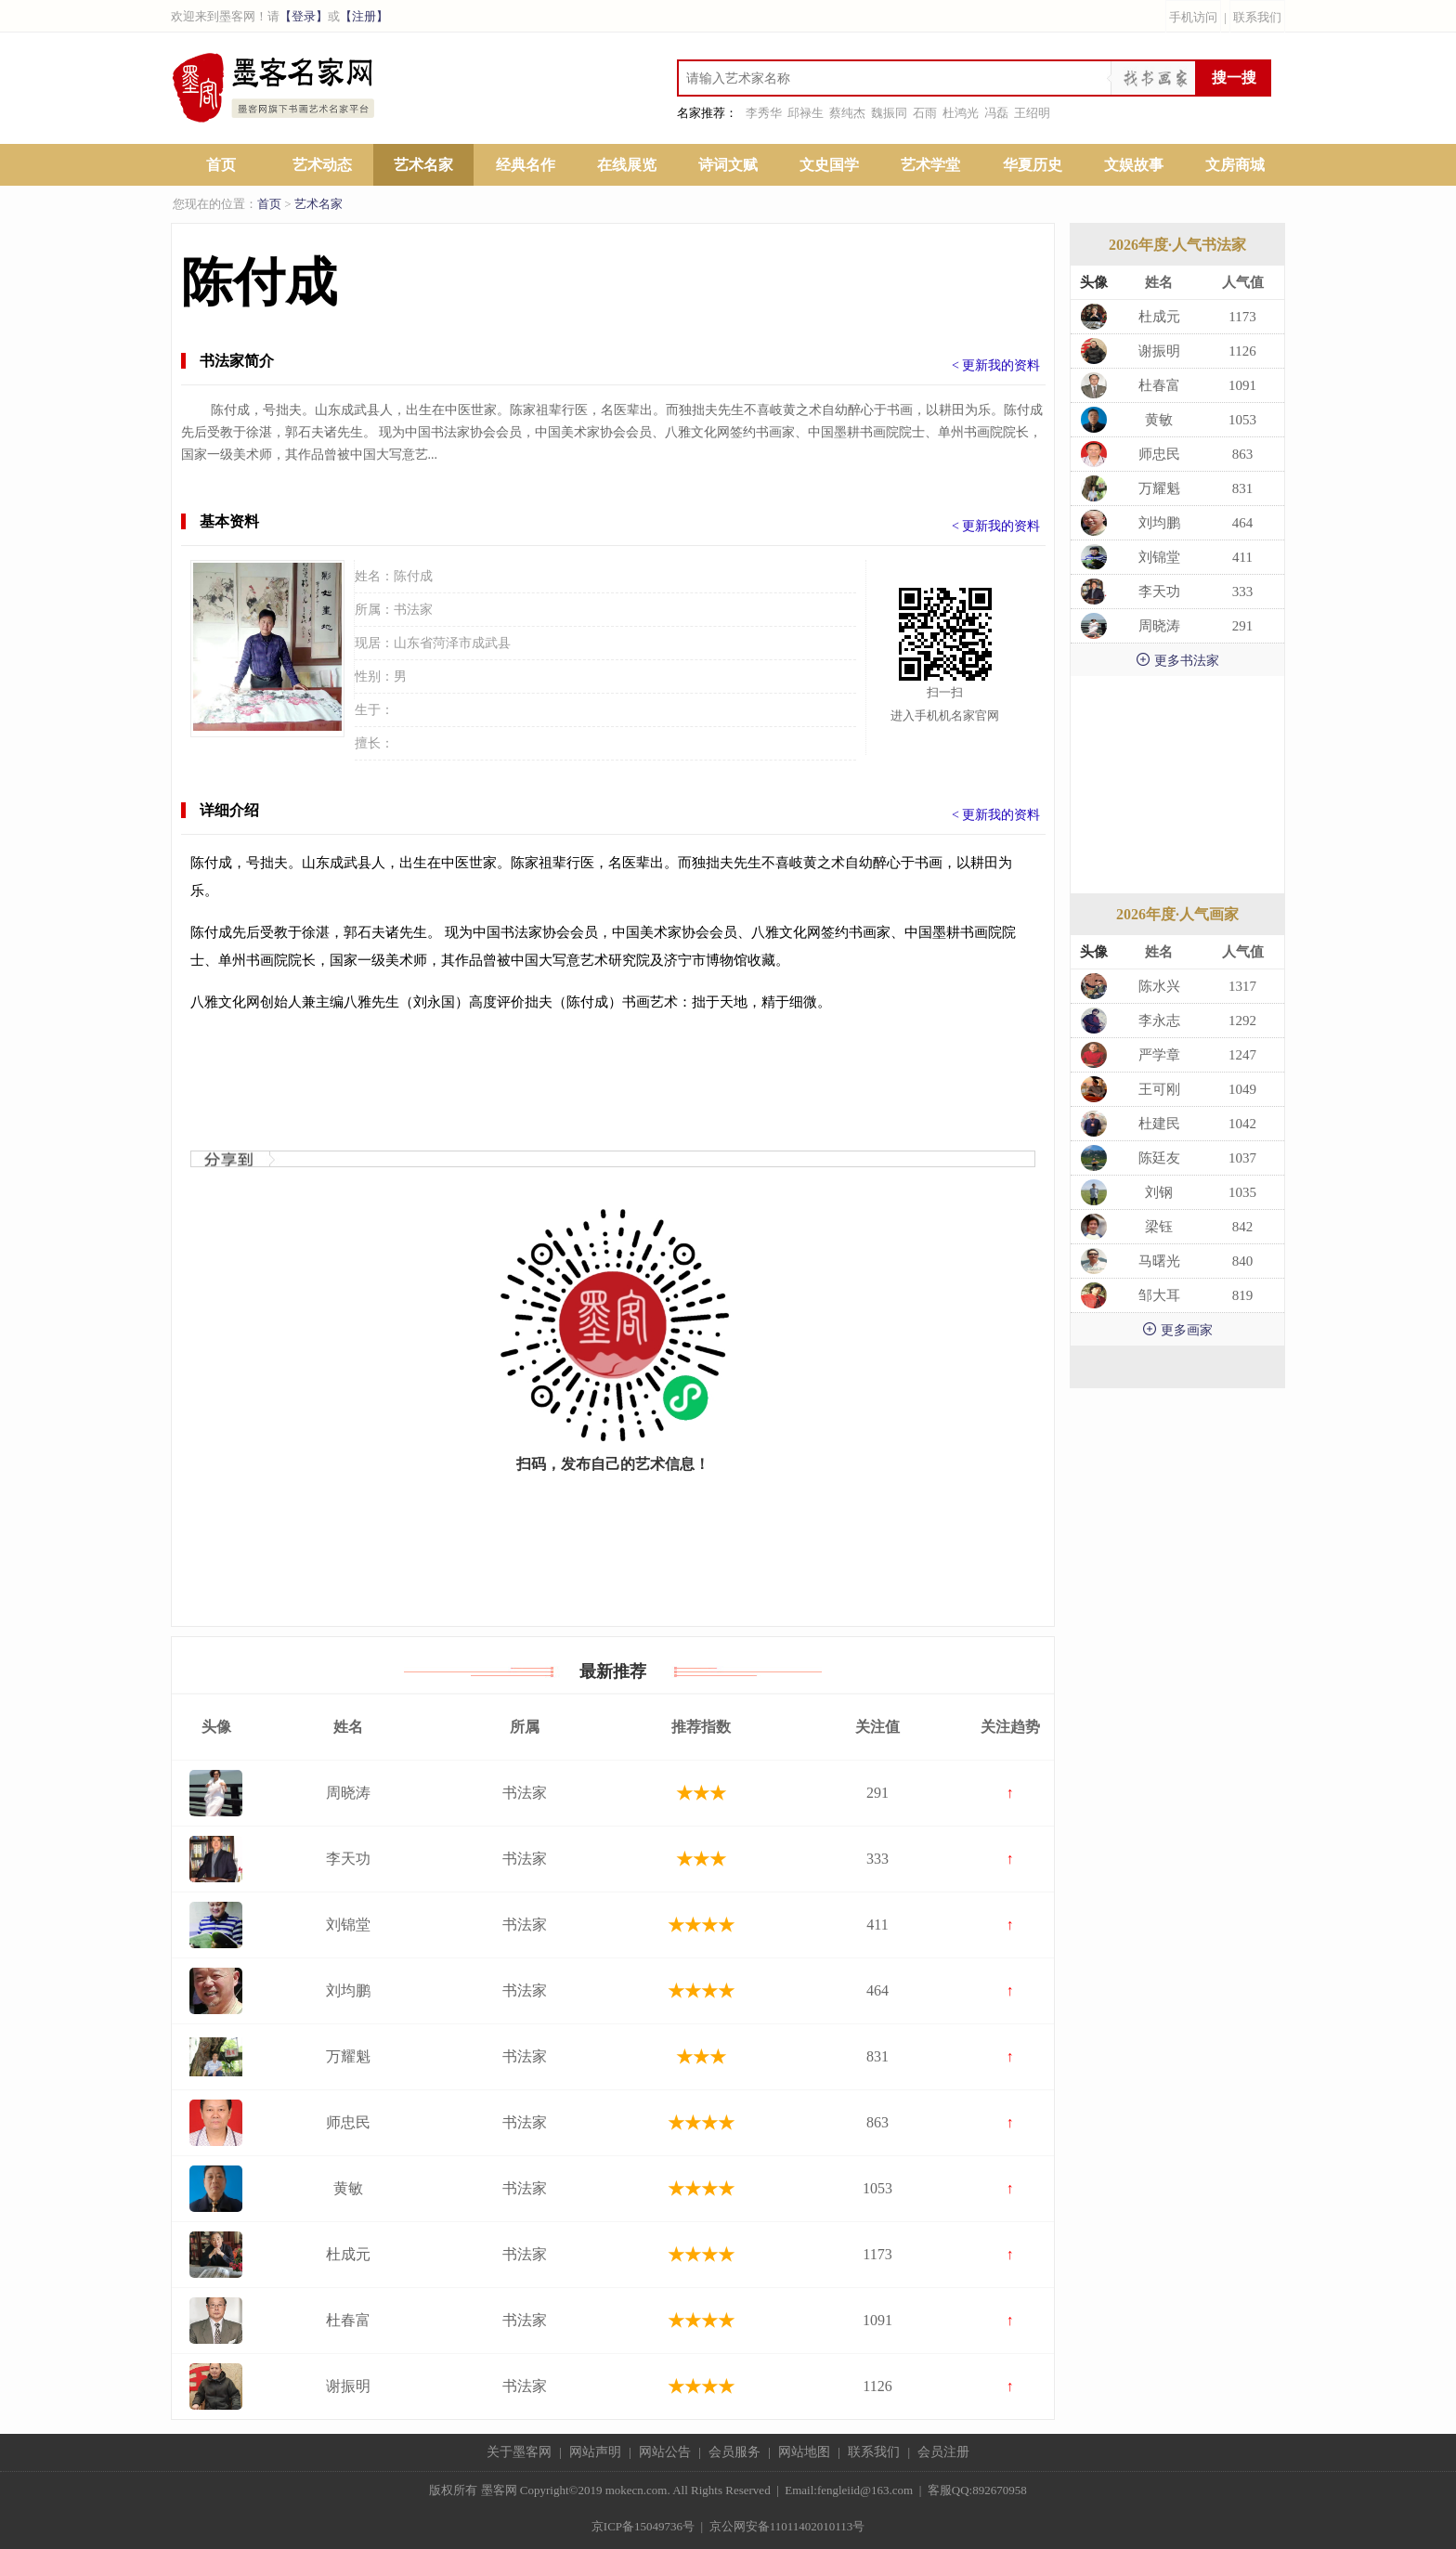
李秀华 (764, 113)
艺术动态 (322, 165)
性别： (374, 676)
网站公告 (665, 2452)
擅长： (374, 743)
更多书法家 (1177, 660)
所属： (374, 610)
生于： (374, 710)
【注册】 (364, 16)
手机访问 (1193, 17)
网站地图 (804, 2452)
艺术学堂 (930, 165)
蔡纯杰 (847, 113)
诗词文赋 (728, 165)
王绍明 (1032, 113)
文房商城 (1235, 165)
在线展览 (626, 165)
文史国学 (829, 165)
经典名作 (525, 165)
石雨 (925, 113)
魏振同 (889, 113)
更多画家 (1177, 1329)
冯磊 (996, 113)
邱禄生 (805, 113)
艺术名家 (423, 165)
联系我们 (1257, 17)
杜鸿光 (960, 113)
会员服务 (734, 2452)
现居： (374, 643)
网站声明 (595, 2452)
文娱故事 (1134, 165)
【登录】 (304, 16)
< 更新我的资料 (996, 365)
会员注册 (943, 2452)
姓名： (374, 576)
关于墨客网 (519, 2452)
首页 (221, 165)
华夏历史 (1032, 165)
